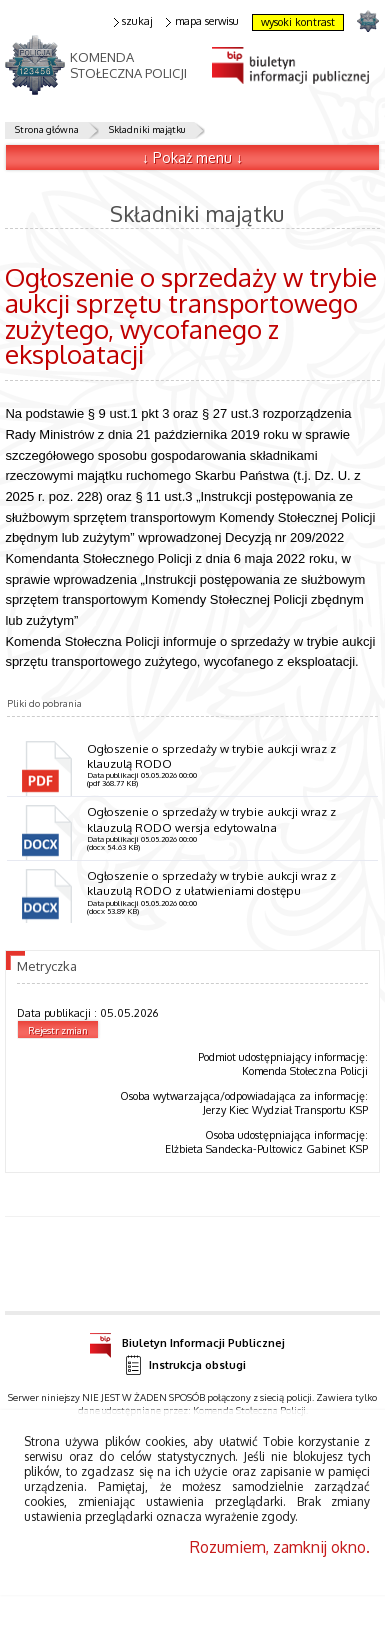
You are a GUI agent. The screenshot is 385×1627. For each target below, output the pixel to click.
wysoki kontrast (298, 22)
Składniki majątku (147, 129)
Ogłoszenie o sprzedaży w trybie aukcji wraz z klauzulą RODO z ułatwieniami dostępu (211, 883)
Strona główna (47, 129)
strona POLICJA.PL (367, 20)
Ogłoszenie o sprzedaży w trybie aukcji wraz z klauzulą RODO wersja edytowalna (211, 819)
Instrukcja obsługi (185, 1365)
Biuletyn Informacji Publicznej (187, 1340)
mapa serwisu (202, 21)
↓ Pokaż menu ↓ (192, 157)
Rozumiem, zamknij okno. (280, 1547)
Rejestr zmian (58, 1030)
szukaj (134, 21)
